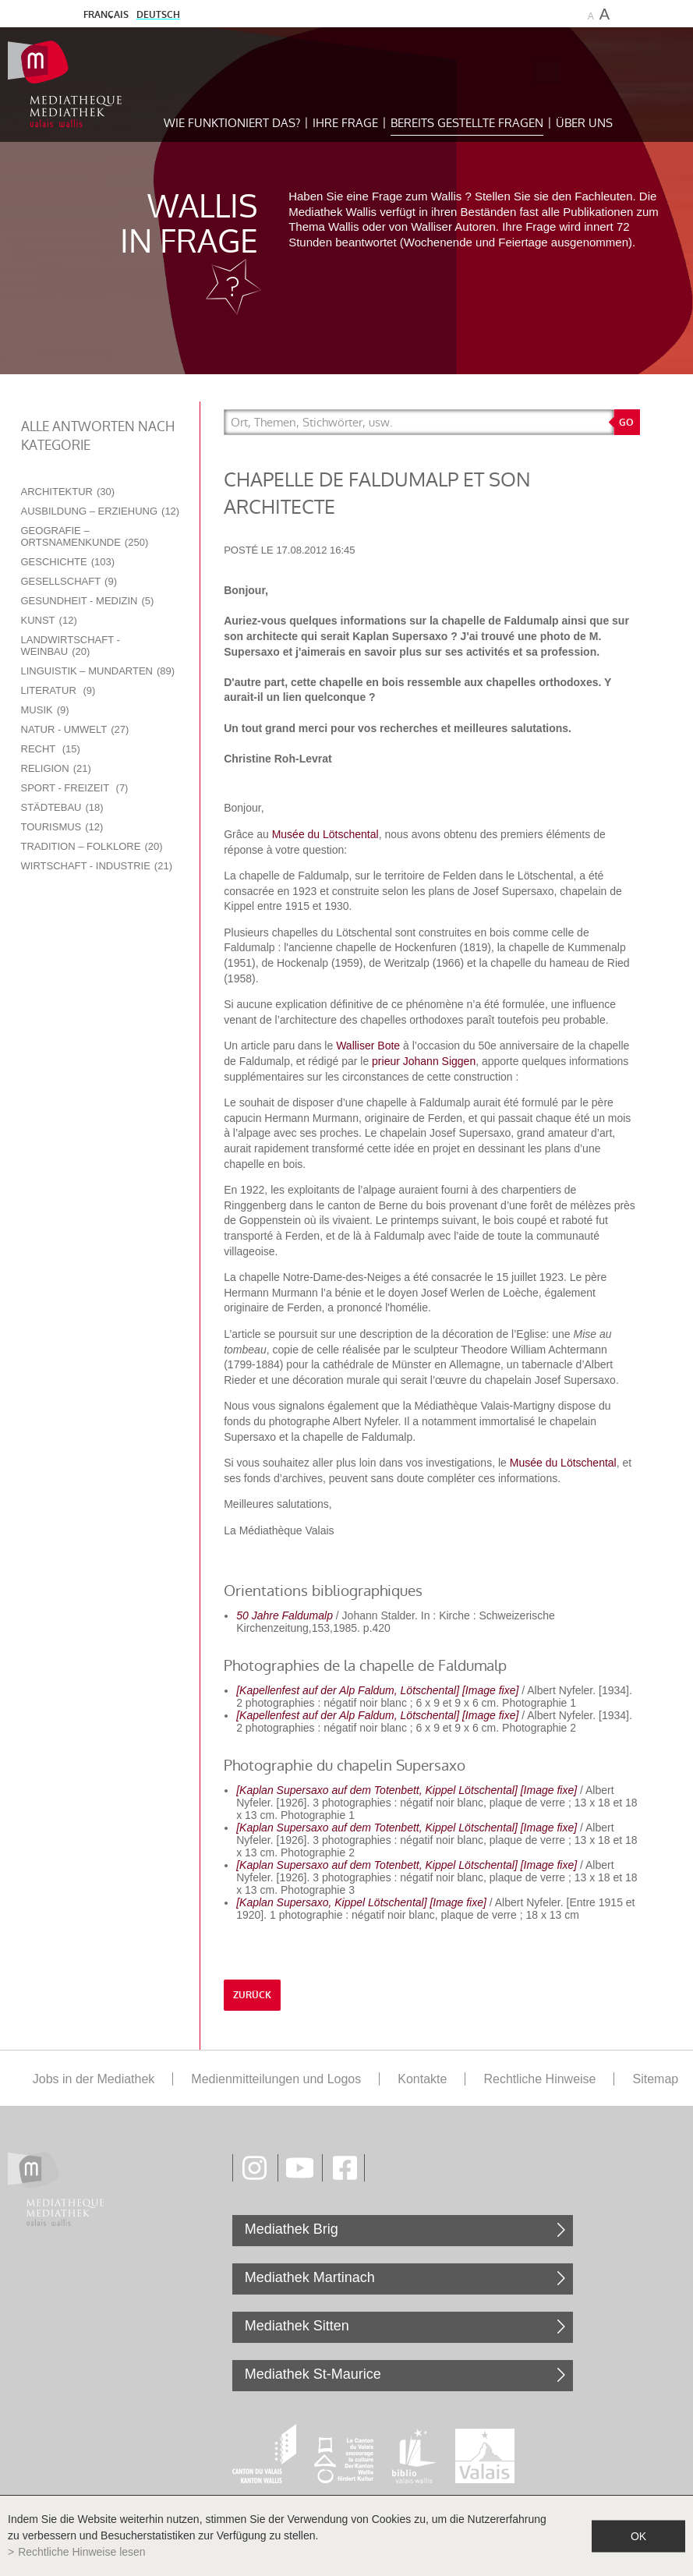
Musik (45, 710)
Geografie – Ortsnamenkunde (85, 536)
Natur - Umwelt (75, 729)
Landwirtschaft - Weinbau (70, 645)
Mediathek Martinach (310, 2277)
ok (638, 2535)
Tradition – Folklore (92, 846)
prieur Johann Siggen (424, 1061)
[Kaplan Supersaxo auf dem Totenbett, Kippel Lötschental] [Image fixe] (406, 1790)
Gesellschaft (69, 581)
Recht (50, 749)
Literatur (58, 690)
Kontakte (422, 2079)
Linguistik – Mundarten (98, 671)
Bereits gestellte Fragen (467, 123)
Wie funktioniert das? (232, 123)
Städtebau (62, 807)
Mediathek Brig (291, 2229)
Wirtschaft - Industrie (97, 866)
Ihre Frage (345, 123)
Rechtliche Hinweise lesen (81, 2552)
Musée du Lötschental (325, 834)
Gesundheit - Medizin (87, 601)
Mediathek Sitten (297, 2326)
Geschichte (68, 562)
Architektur (68, 491)
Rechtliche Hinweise (539, 2079)
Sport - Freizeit (75, 788)
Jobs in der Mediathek (94, 2079)
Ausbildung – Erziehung (100, 511)
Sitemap (655, 2079)
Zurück (252, 1995)
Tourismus (62, 827)
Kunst (49, 620)
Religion (56, 768)
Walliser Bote (368, 1045)
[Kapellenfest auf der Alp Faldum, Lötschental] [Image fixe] (377, 1690)
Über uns (584, 123)
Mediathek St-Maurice (313, 2374)
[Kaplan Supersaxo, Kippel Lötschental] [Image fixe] (361, 1902)
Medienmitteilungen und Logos (276, 2079)
